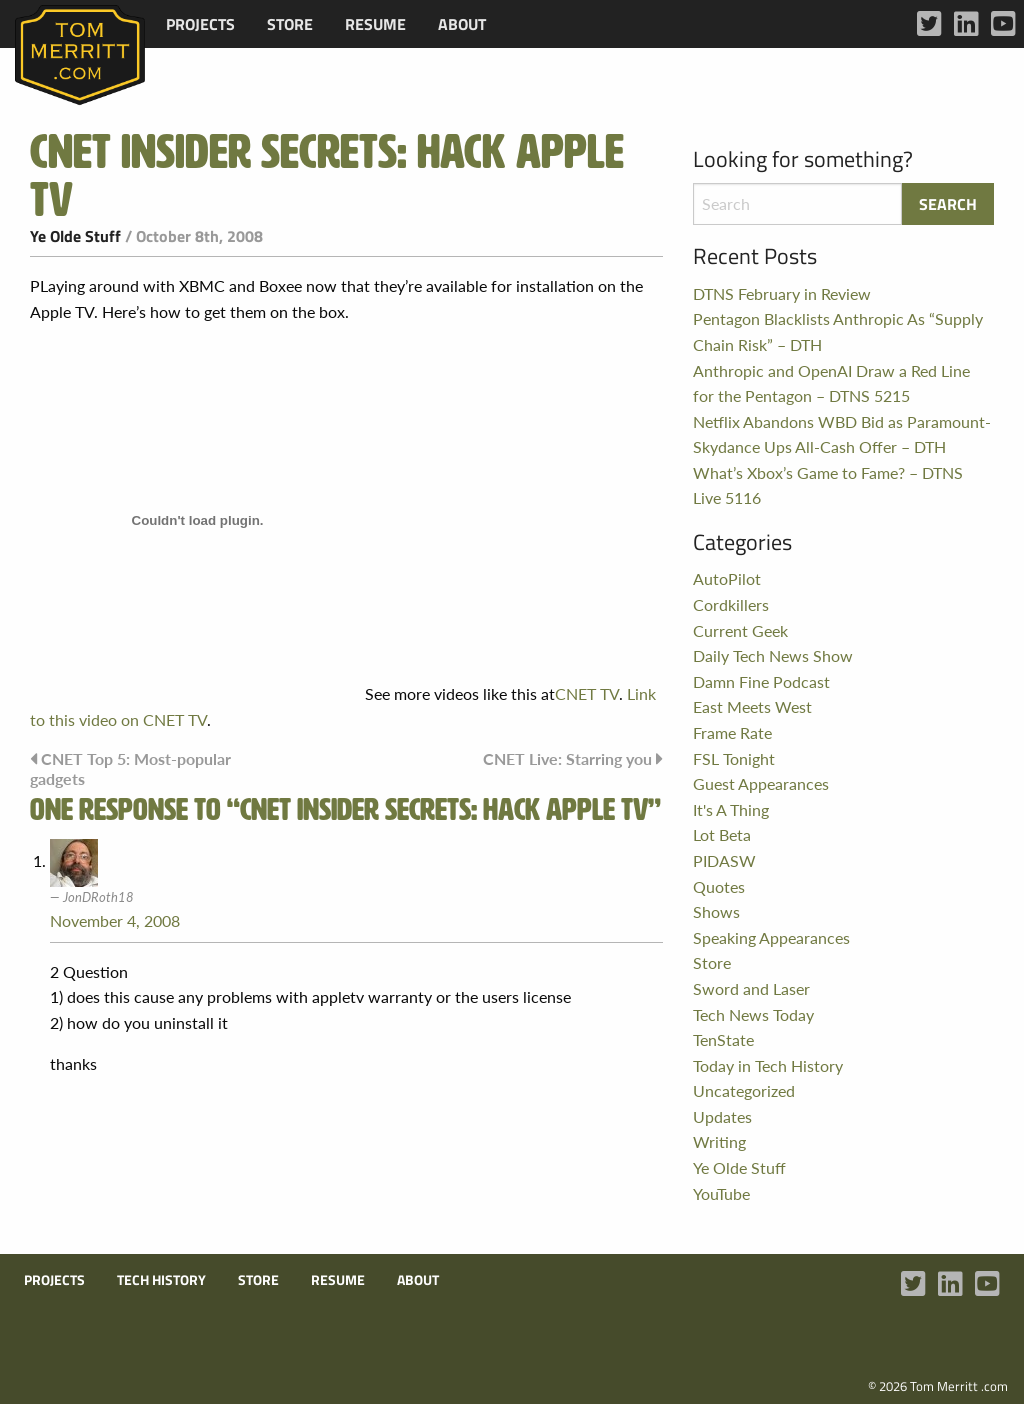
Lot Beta (722, 834)
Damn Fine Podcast (761, 681)
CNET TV (587, 693)
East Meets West (752, 706)
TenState (723, 1039)
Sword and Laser (751, 988)
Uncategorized (744, 1090)
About (462, 24)
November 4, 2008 (115, 920)
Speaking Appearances (771, 937)
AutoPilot (727, 578)
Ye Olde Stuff (75, 236)
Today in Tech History (768, 1065)
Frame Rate (732, 732)
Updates (722, 1116)
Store (290, 24)
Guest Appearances (761, 783)
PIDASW (724, 860)
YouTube (721, 1193)
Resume (375, 24)
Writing (719, 1141)
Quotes (719, 886)
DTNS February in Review (782, 293)
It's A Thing (731, 809)
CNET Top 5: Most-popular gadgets (130, 768)
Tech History (161, 1280)
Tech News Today (753, 1014)
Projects (200, 24)
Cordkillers (731, 604)
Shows (716, 911)
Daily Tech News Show (773, 655)
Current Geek (740, 630)
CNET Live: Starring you (567, 758)
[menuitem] (200, 24)
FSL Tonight (734, 758)
